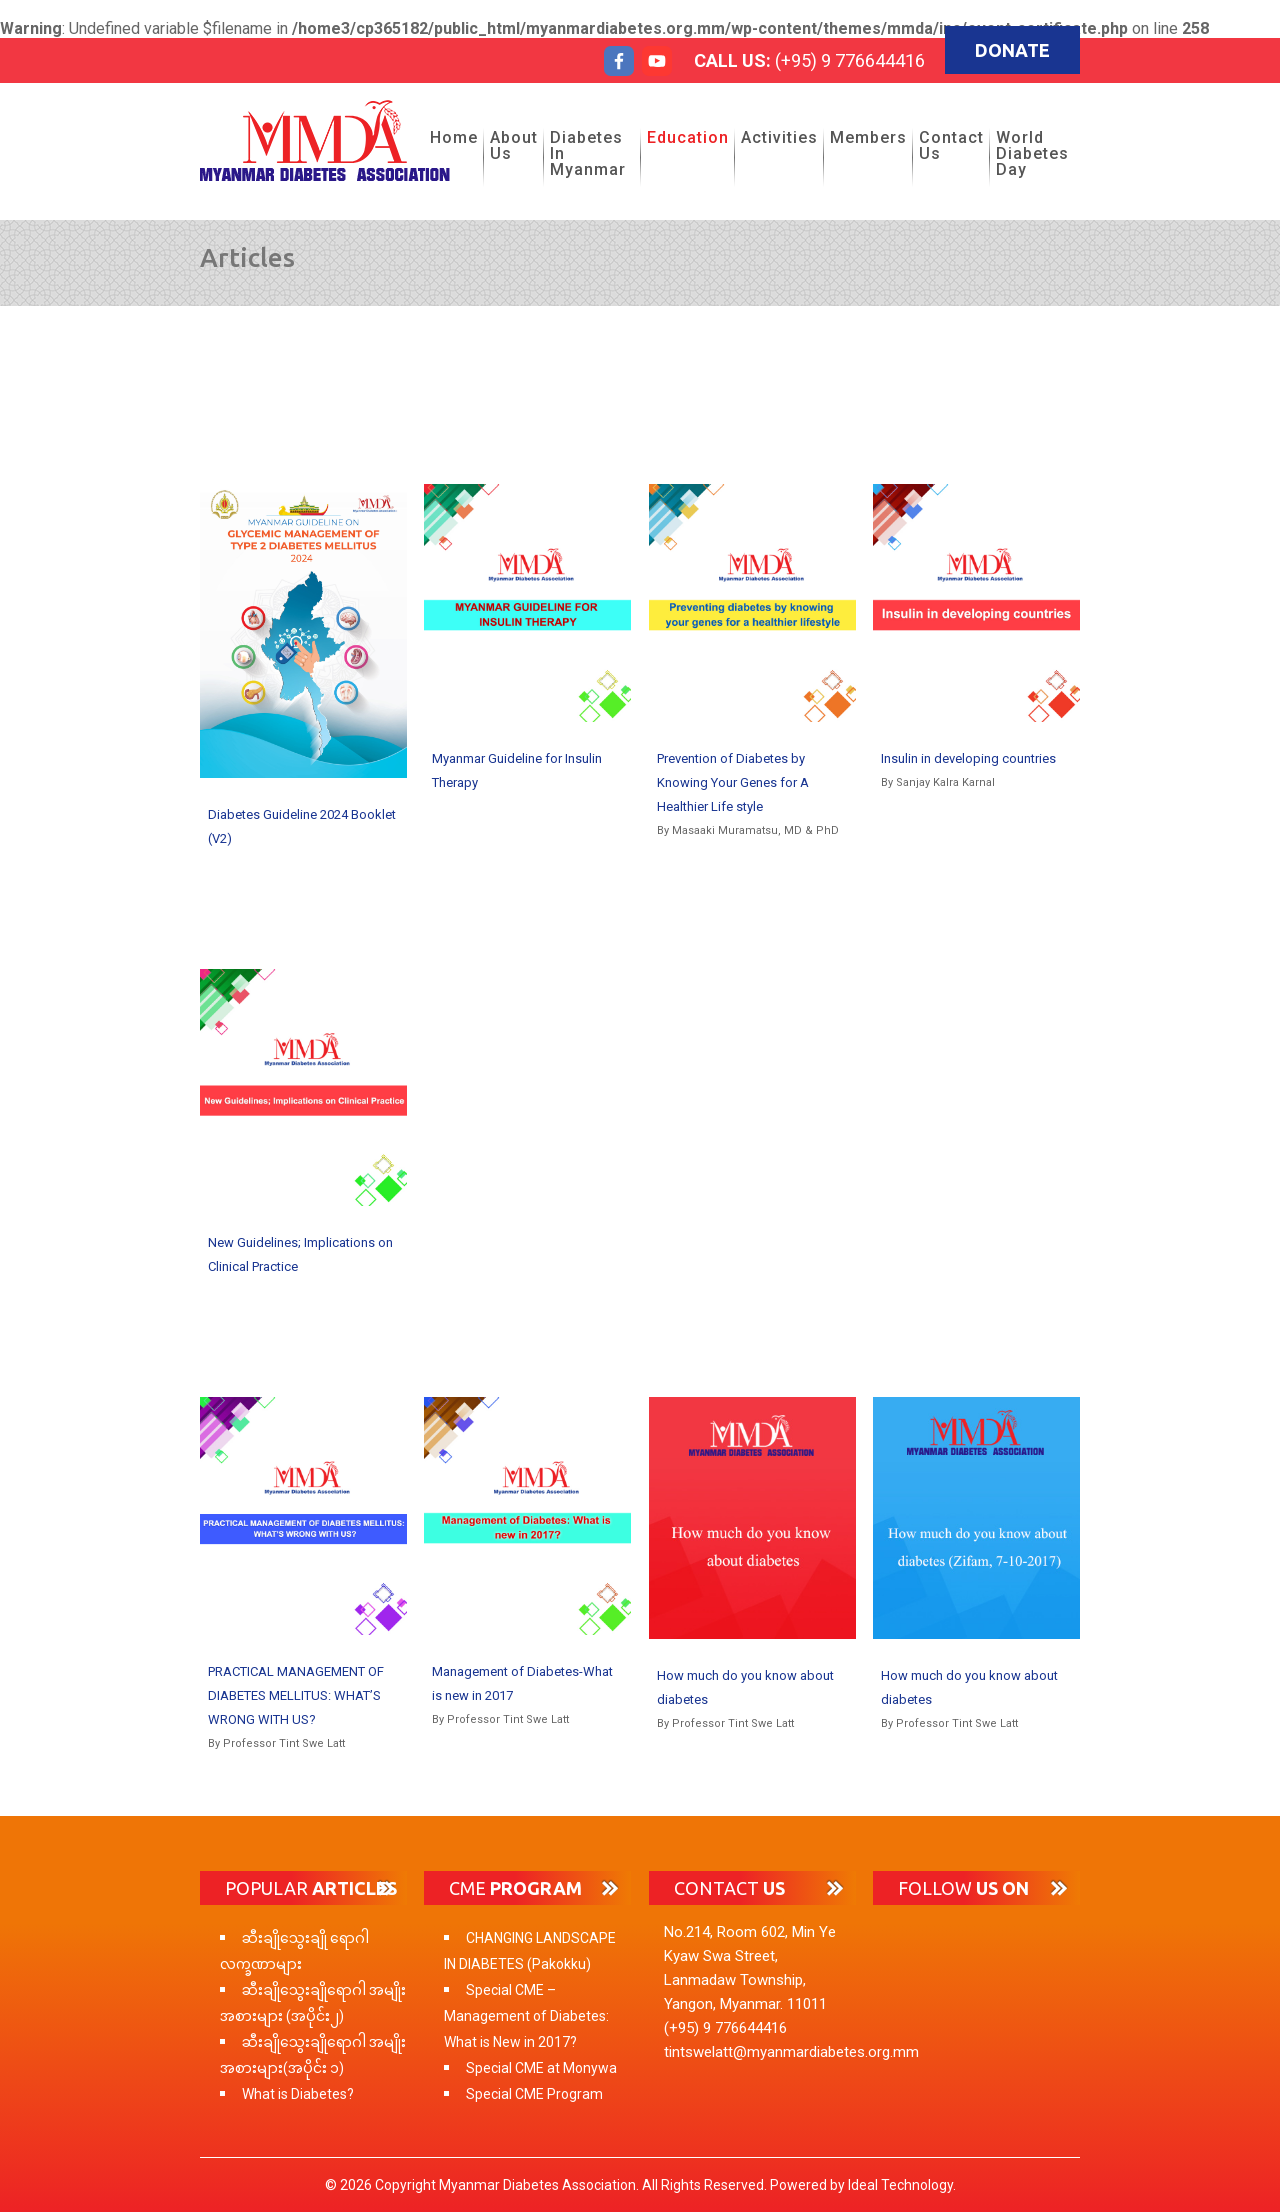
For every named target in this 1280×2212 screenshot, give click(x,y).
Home (454, 137)
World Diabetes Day (1032, 153)
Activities (779, 137)
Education (688, 137)
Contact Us (951, 145)
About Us (514, 145)
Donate (1012, 50)
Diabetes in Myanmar (588, 153)
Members (868, 137)
